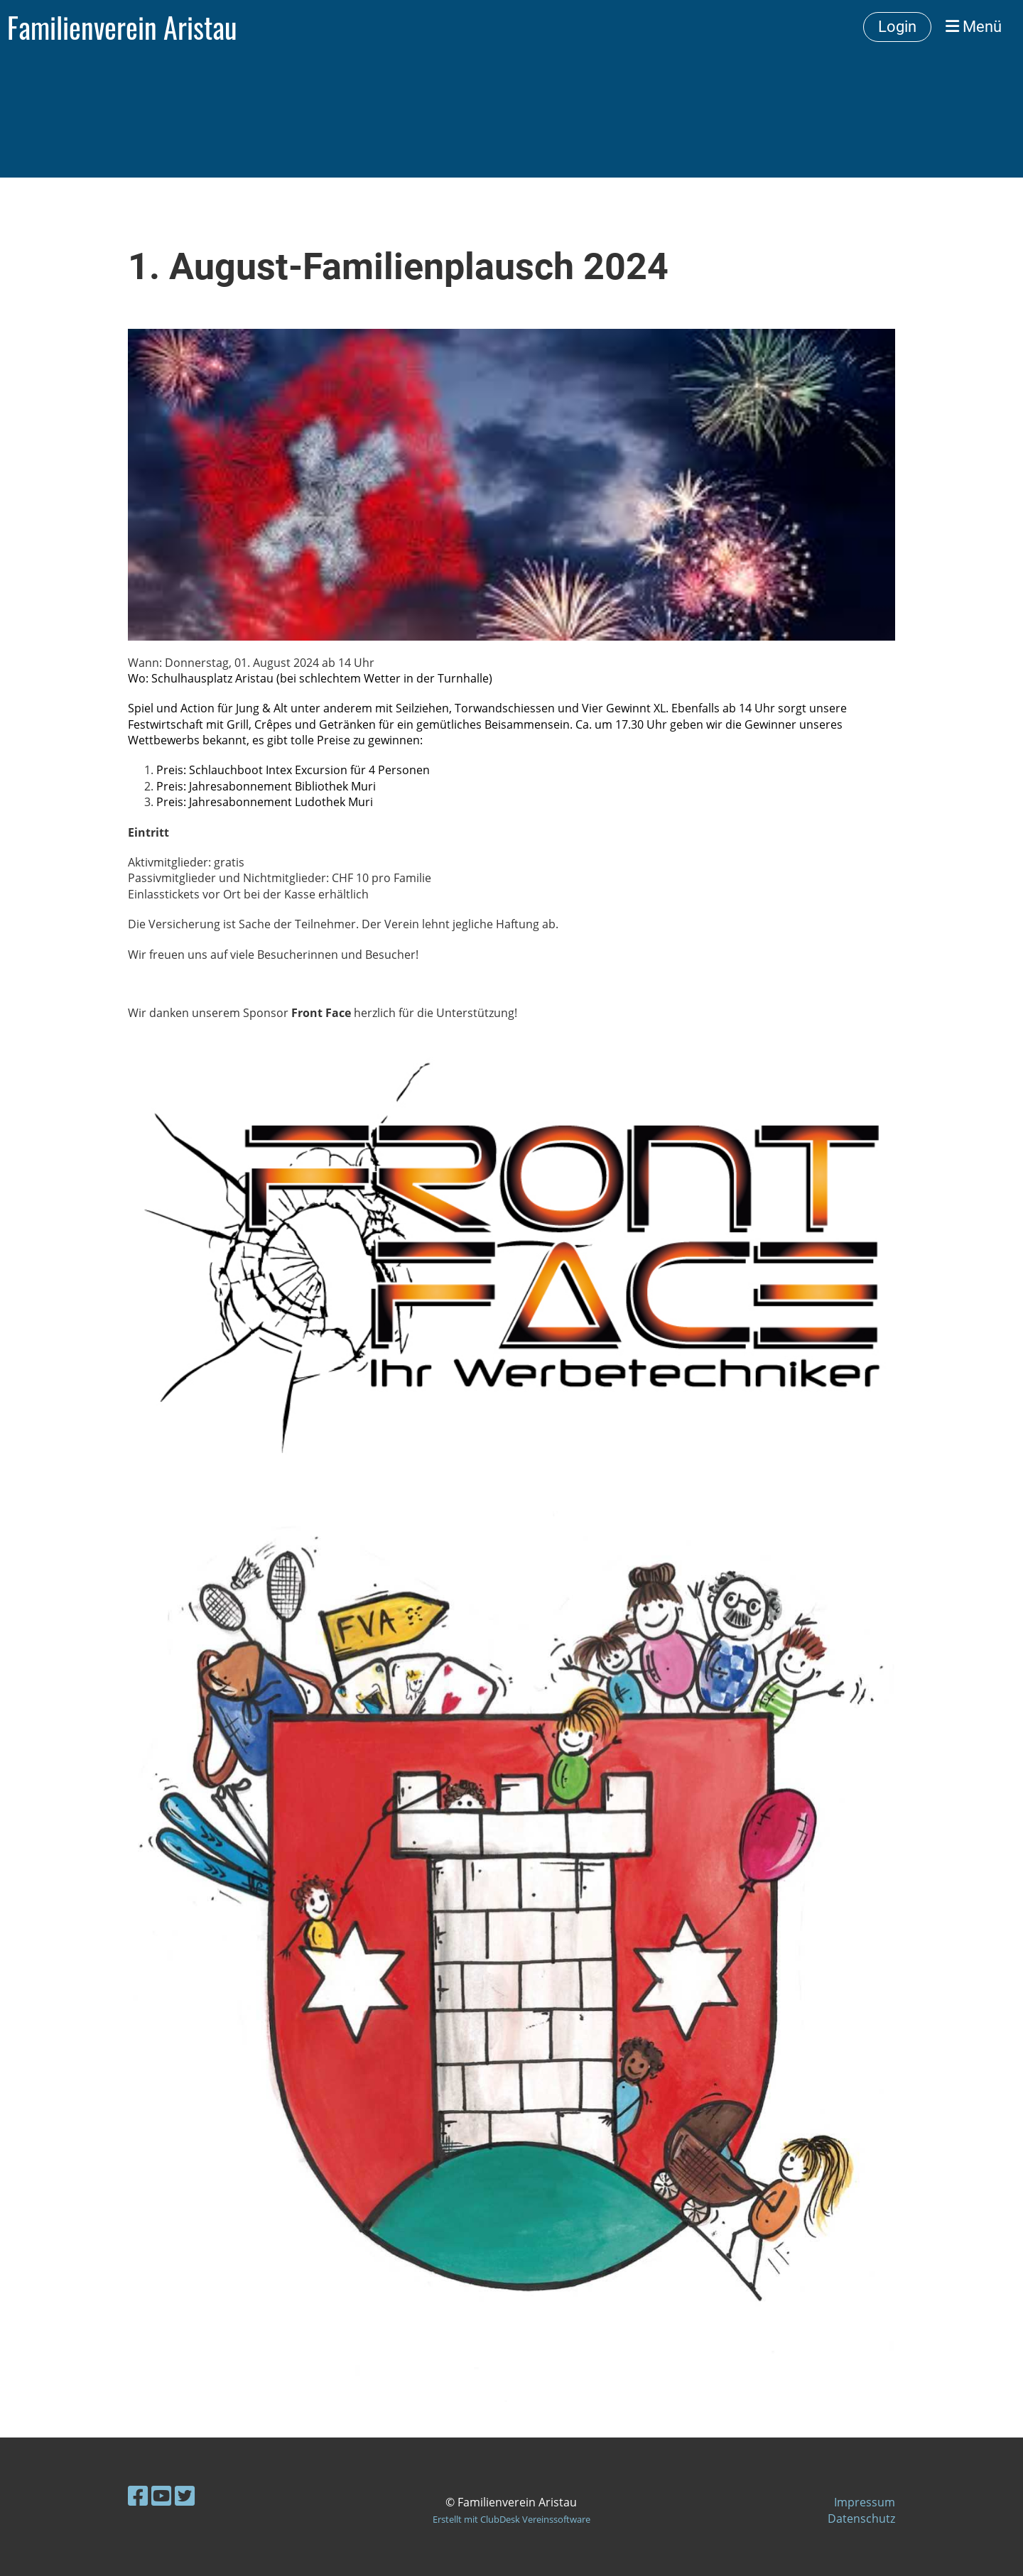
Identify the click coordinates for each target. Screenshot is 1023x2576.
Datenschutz (861, 2518)
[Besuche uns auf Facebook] (138, 2495)
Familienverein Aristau (122, 27)
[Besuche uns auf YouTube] (161, 2495)
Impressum (864, 2502)
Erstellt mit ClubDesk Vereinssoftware (511, 2519)
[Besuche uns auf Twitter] (185, 2495)
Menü (974, 27)
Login (897, 27)
